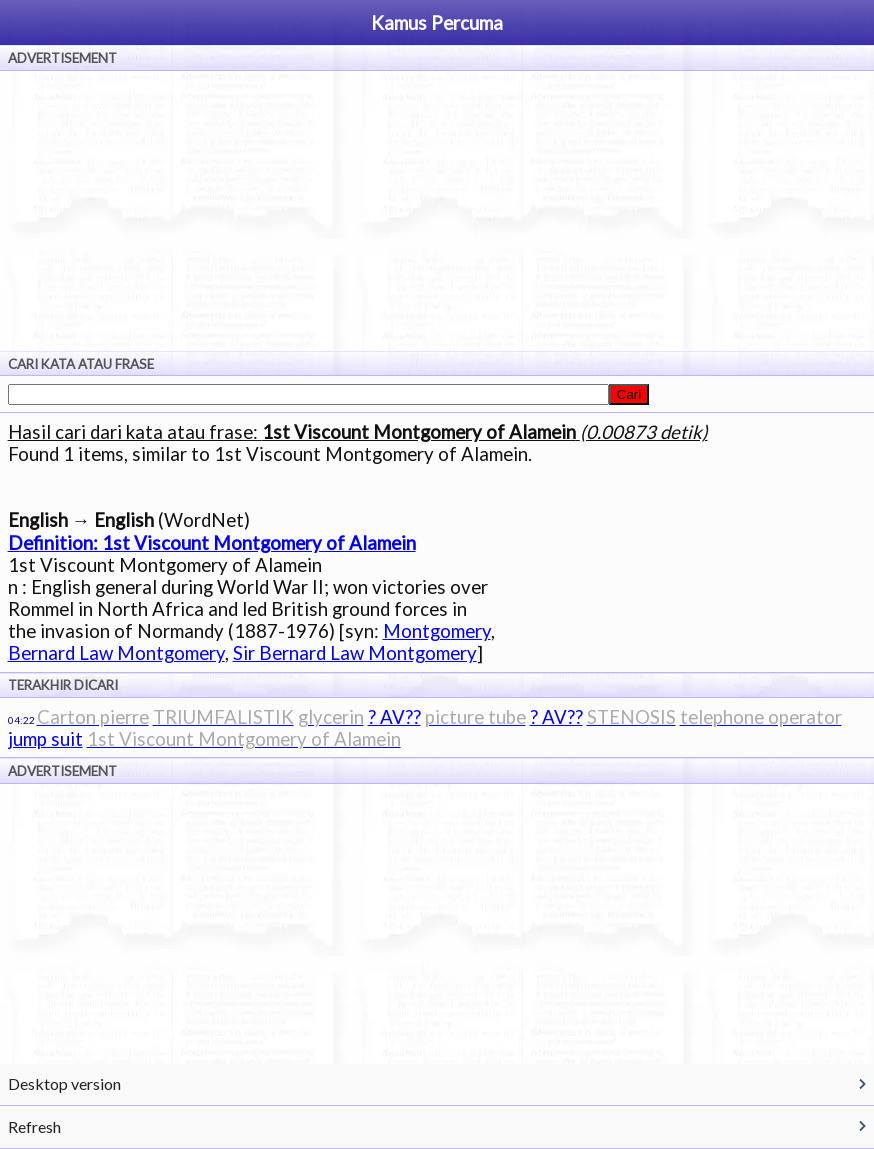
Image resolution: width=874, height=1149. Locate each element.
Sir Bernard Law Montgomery (355, 653)
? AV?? (394, 717)
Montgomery (437, 631)
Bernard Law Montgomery (116, 653)
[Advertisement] (437, 211)
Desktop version (64, 1083)
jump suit (45, 739)
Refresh (34, 1126)
